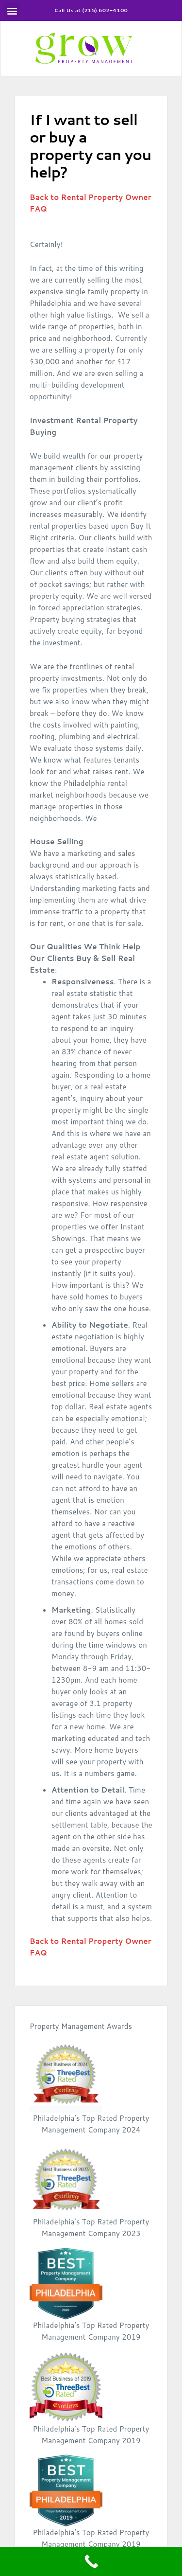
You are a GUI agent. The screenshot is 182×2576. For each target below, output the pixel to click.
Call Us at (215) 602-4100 (91, 9)
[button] (12, 10)
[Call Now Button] (91, 2561)
